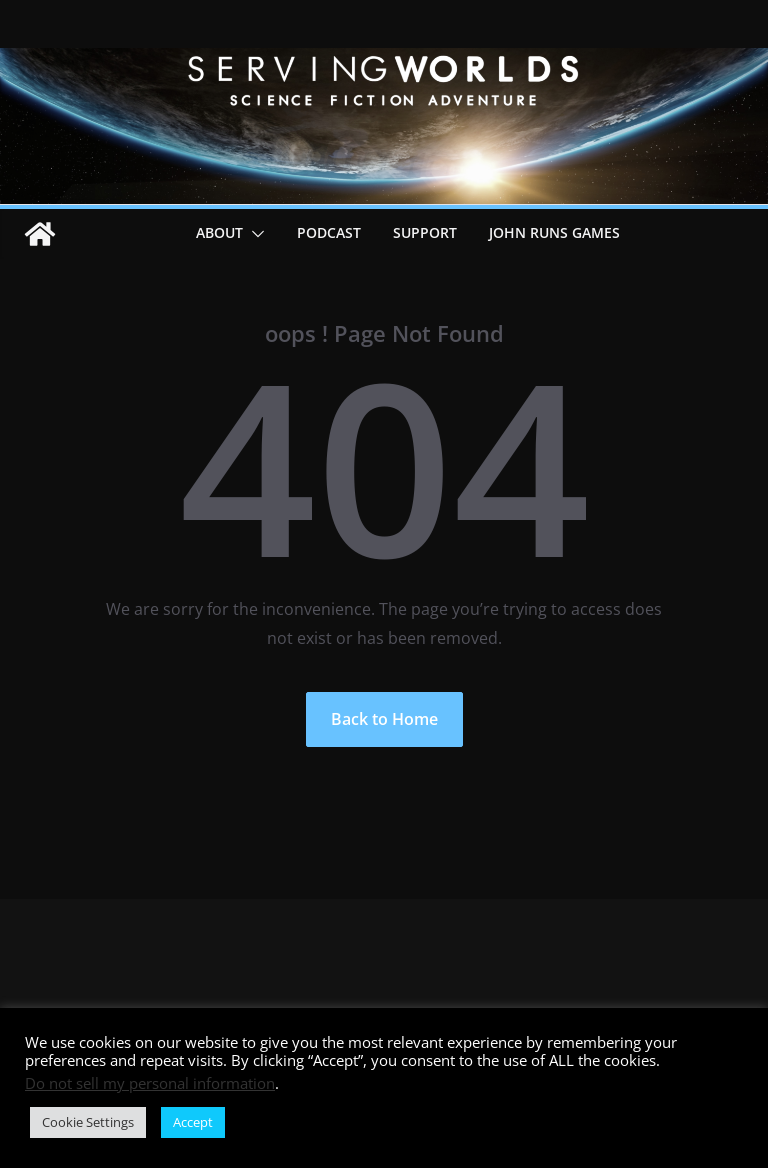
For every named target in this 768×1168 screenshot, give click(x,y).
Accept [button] (193, 1122)
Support (425, 232)
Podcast (329, 232)
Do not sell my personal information (150, 1083)
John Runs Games (554, 232)
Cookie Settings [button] (88, 1122)
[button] (254, 234)
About (219, 232)
